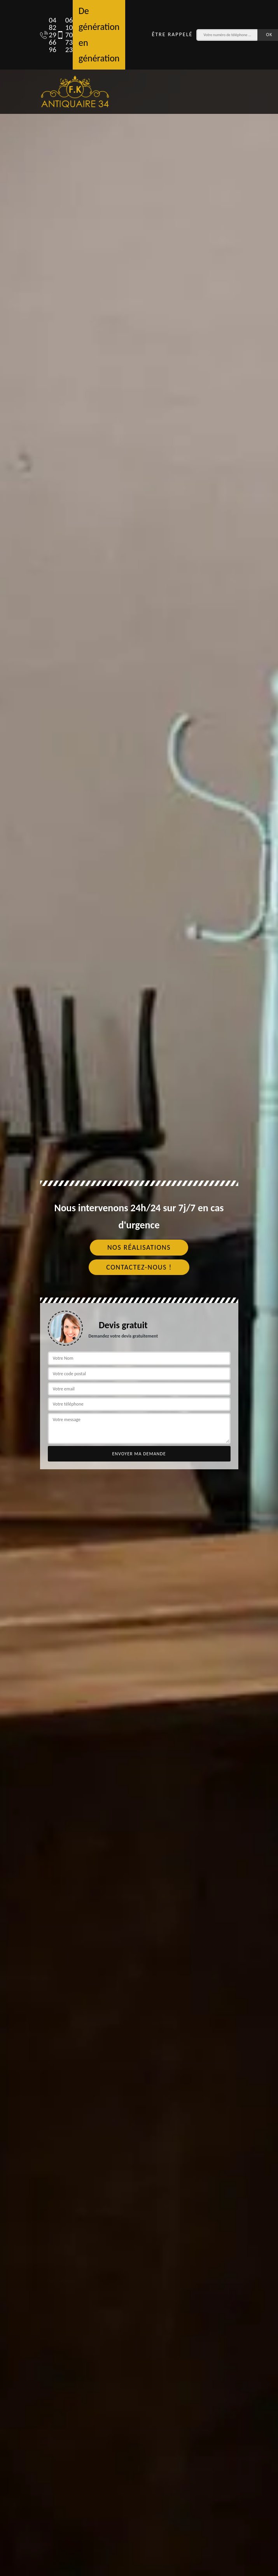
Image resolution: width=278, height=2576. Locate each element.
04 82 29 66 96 (44, 34)
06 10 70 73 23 (60, 34)
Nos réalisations (139, 1247)
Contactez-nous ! (139, 1267)
